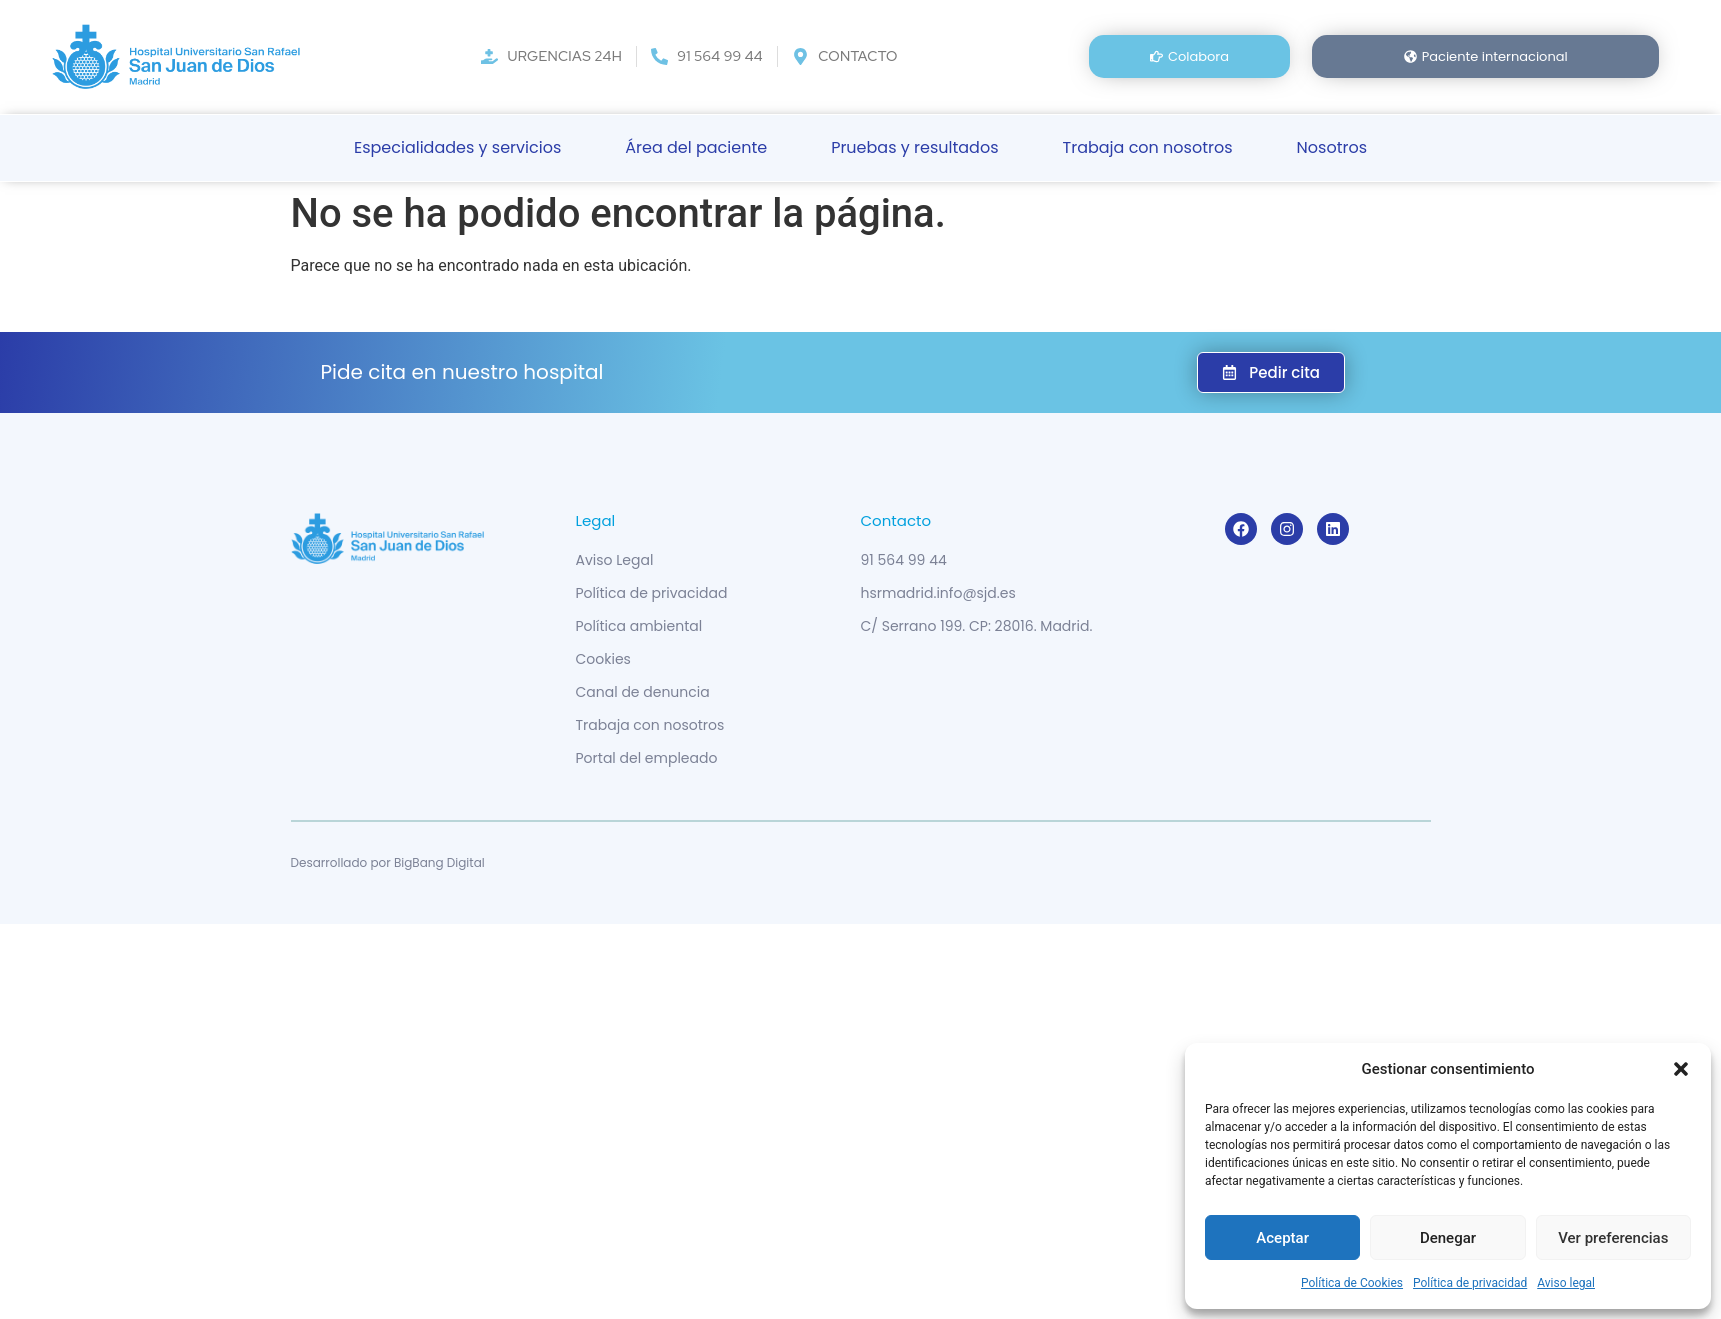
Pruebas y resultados (914, 147)
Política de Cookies (1352, 1283)
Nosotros (1332, 147)
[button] (1681, 1069)
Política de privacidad (1470, 1283)
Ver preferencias (1613, 1238)
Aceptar (1282, 1238)
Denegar (1448, 1238)
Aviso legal (1566, 1283)
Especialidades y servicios (457, 147)
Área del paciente (696, 147)
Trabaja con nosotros (1148, 147)
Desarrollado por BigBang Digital (388, 862)
